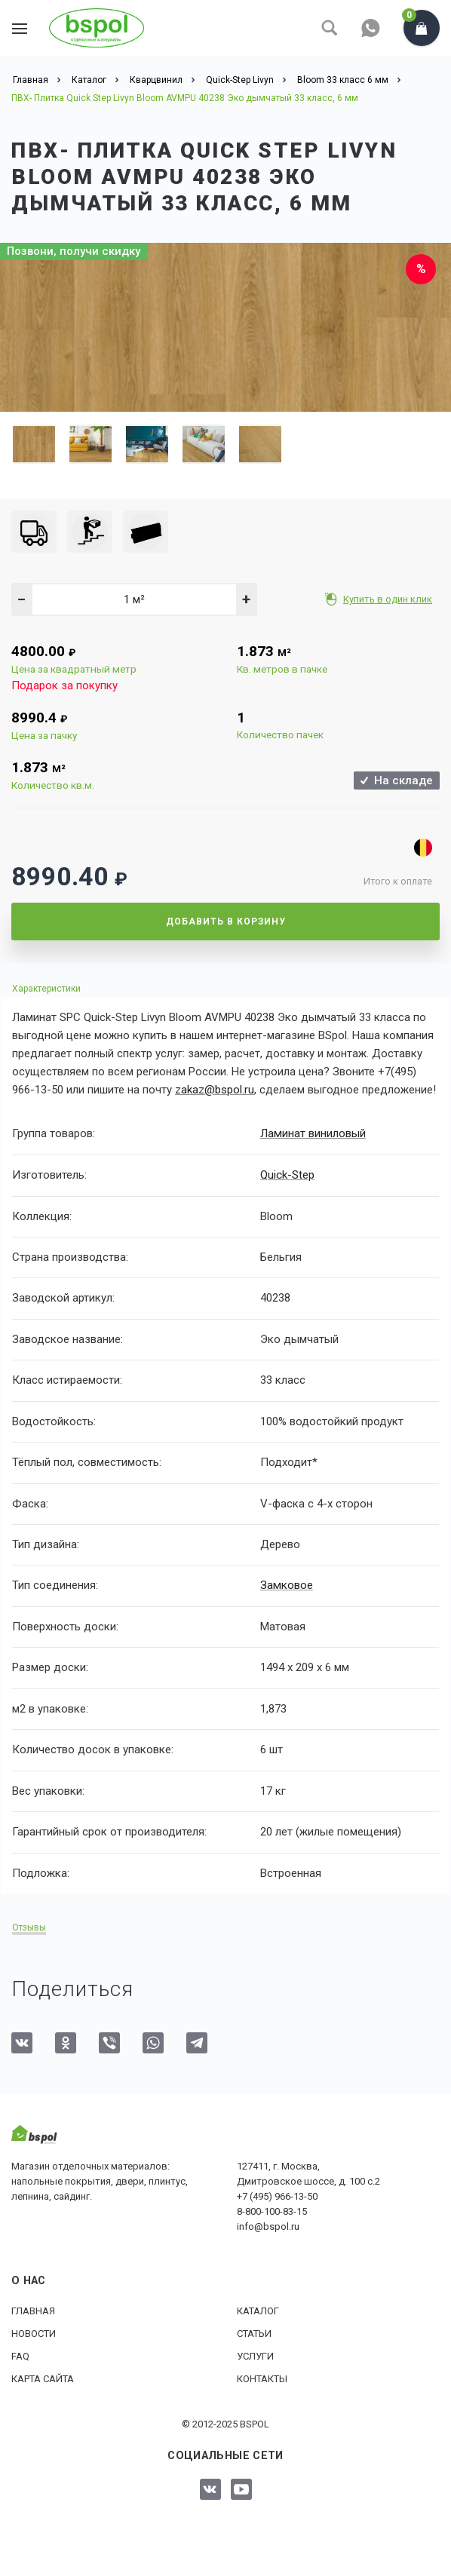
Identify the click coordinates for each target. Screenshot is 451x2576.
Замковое (286, 1585)
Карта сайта (42, 2378)
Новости (33, 2332)
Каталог (258, 2310)
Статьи (254, 2332)
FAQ (20, 2355)
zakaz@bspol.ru (214, 1089)
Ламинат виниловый (312, 1133)
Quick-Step (287, 1174)
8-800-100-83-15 (272, 2210)
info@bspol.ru (268, 2225)
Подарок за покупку (64, 685)
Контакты (262, 2378)
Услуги (255, 2355)
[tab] (225, 988)
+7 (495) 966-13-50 (277, 2195)
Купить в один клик (388, 599)
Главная (33, 2310)
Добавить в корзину (226, 921)
